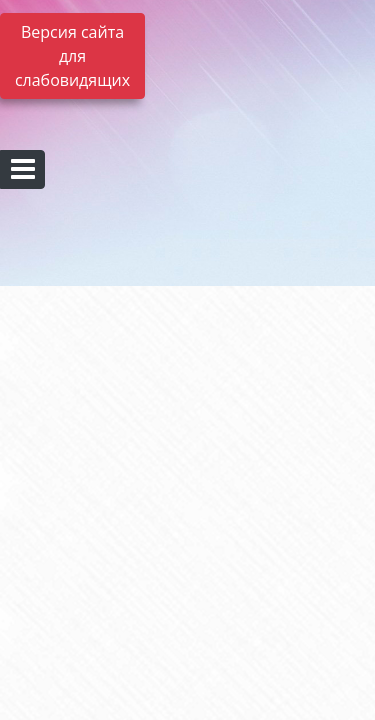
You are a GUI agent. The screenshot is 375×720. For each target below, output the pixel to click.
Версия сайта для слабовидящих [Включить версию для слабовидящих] (72, 56)
